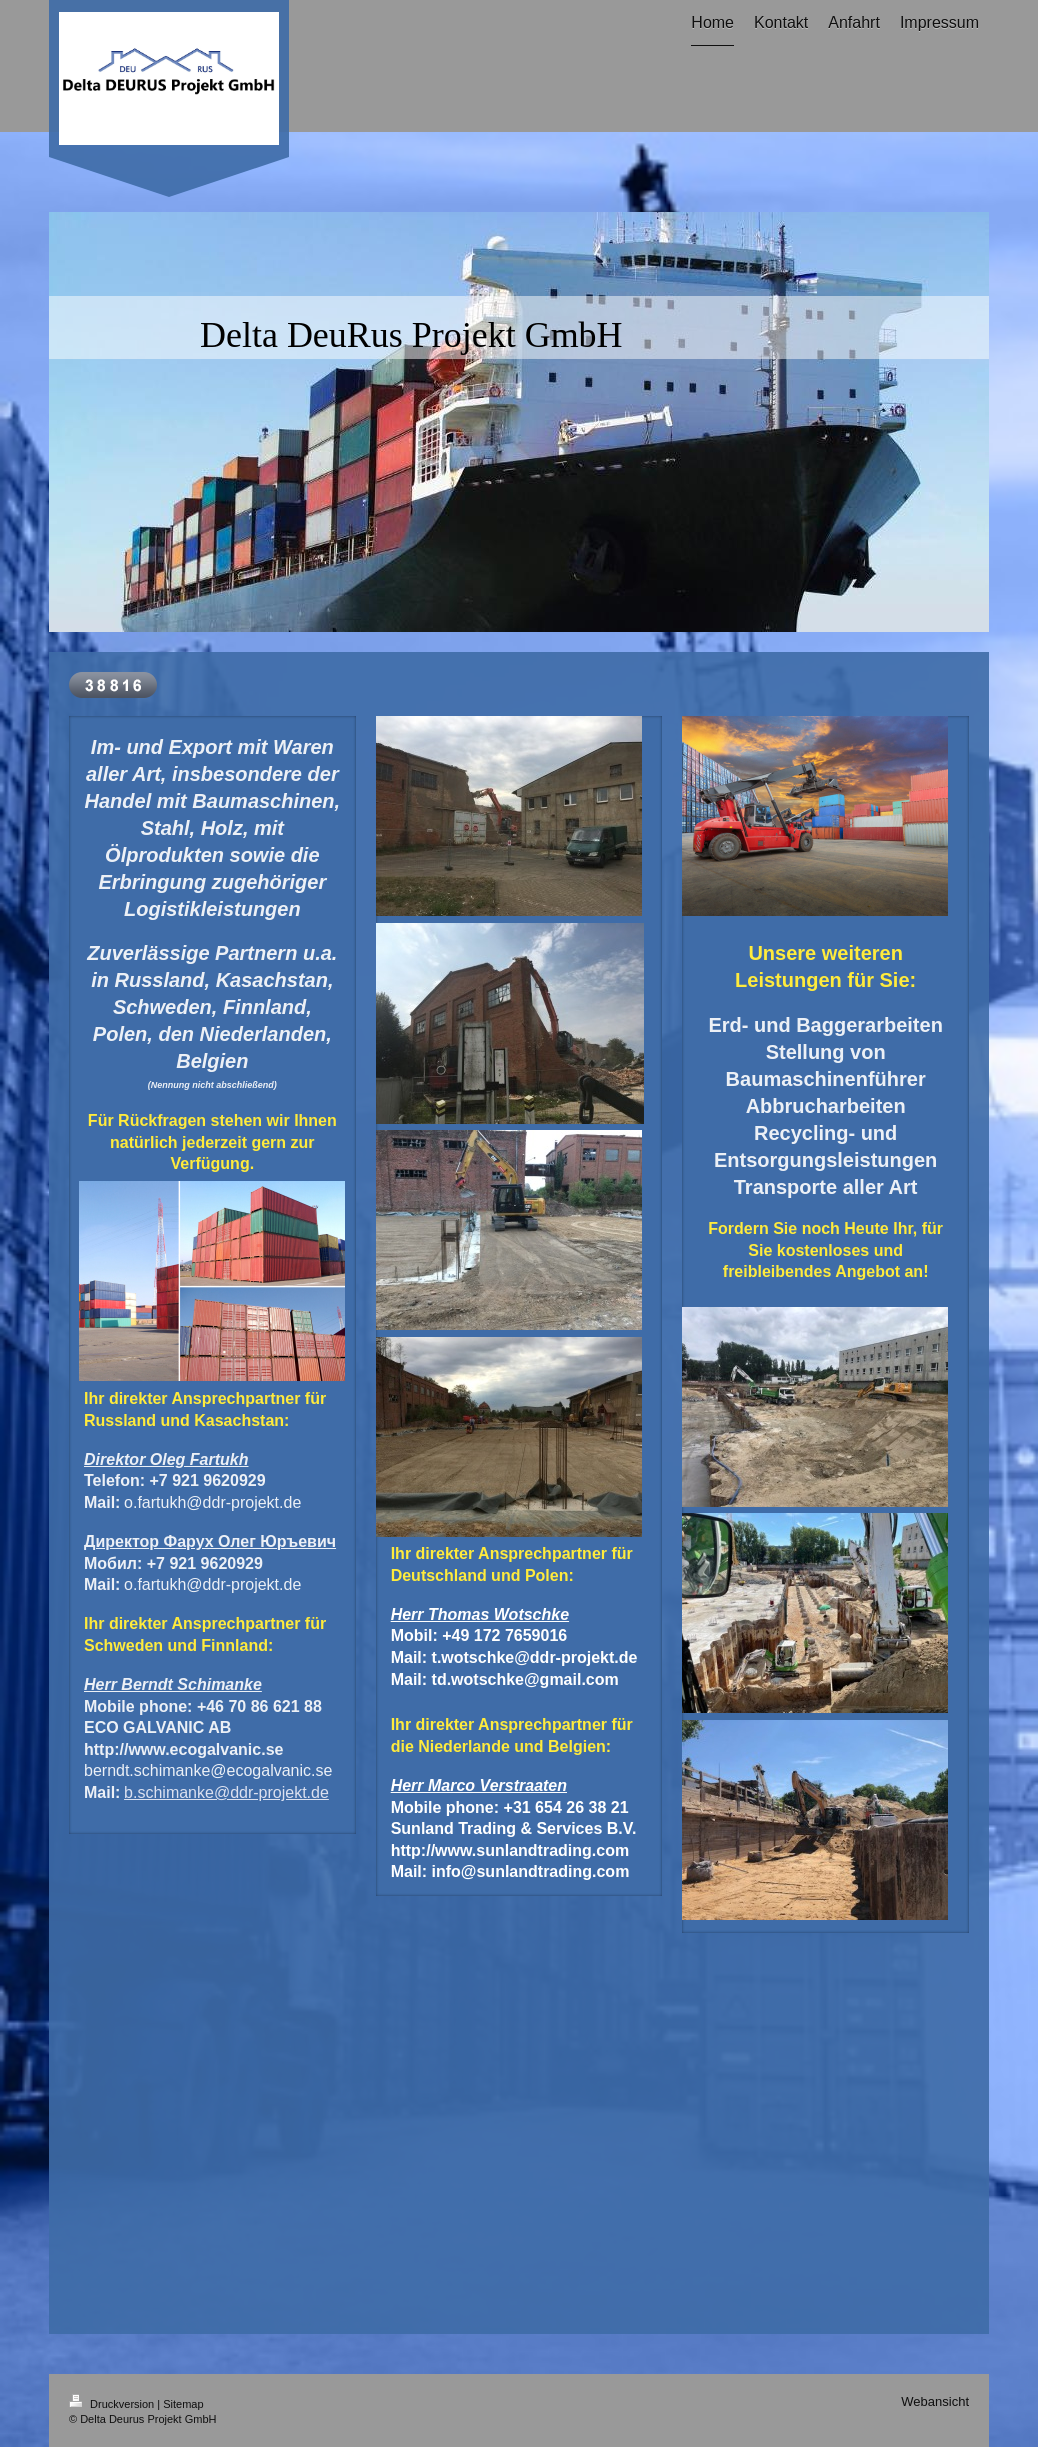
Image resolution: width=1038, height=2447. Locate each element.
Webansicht (935, 2401)
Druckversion (113, 2404)
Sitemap (183, 2404)
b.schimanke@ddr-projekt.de (226, 1792)
